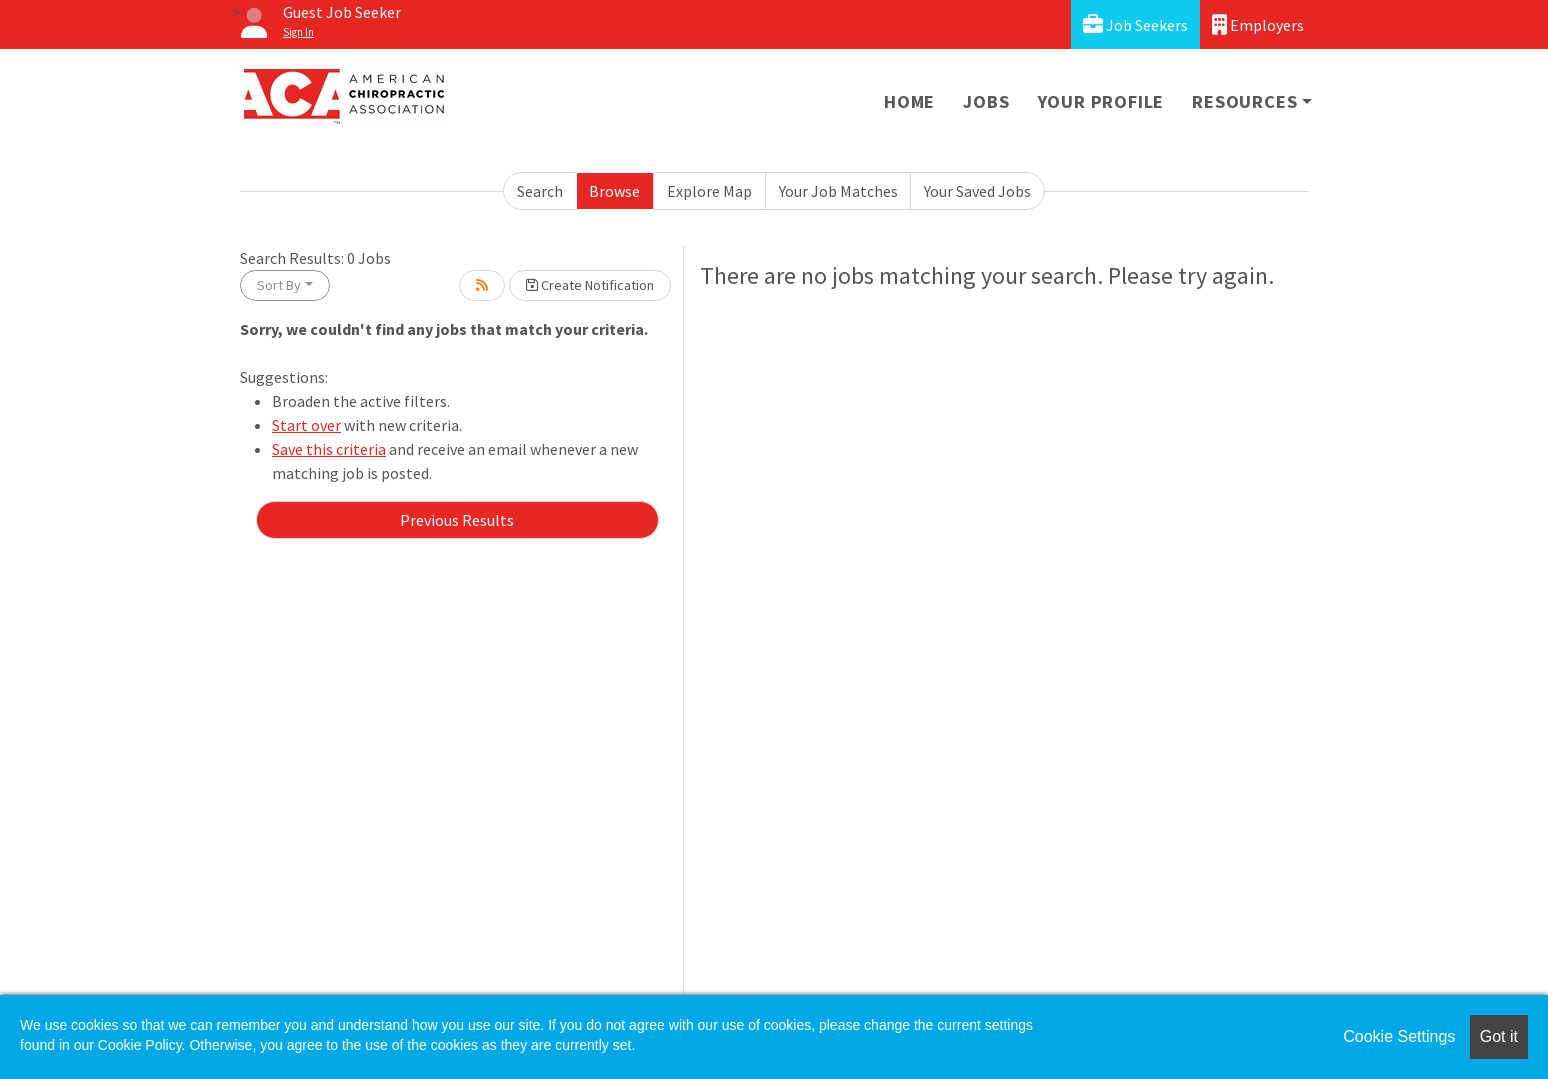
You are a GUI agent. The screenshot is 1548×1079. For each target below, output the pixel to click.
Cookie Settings (1399, 1036)
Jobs (986, 101)
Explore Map (709, 191)
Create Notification (590, 285)
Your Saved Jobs (977, 191)
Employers (1258, 24)
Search (540, 191)
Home (909, 101)
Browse (614, 191)
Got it (1499, 1036)
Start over (306, 425)
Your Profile (1101, 101)
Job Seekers (1135, 24)
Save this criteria (329, 449)
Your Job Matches (838, 191)
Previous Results (457, 520)
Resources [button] (1244, 101)
